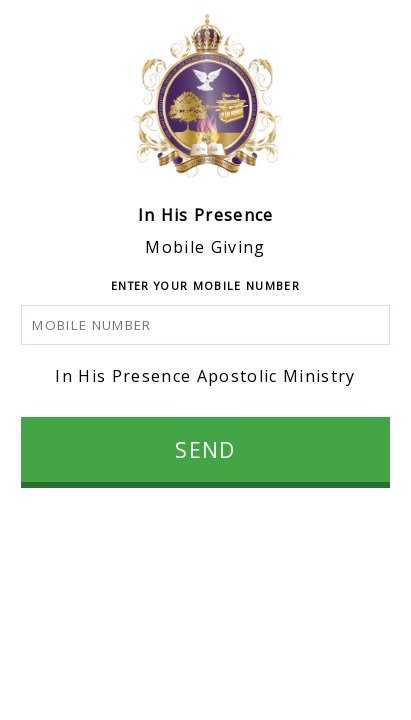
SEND (205, 449)
